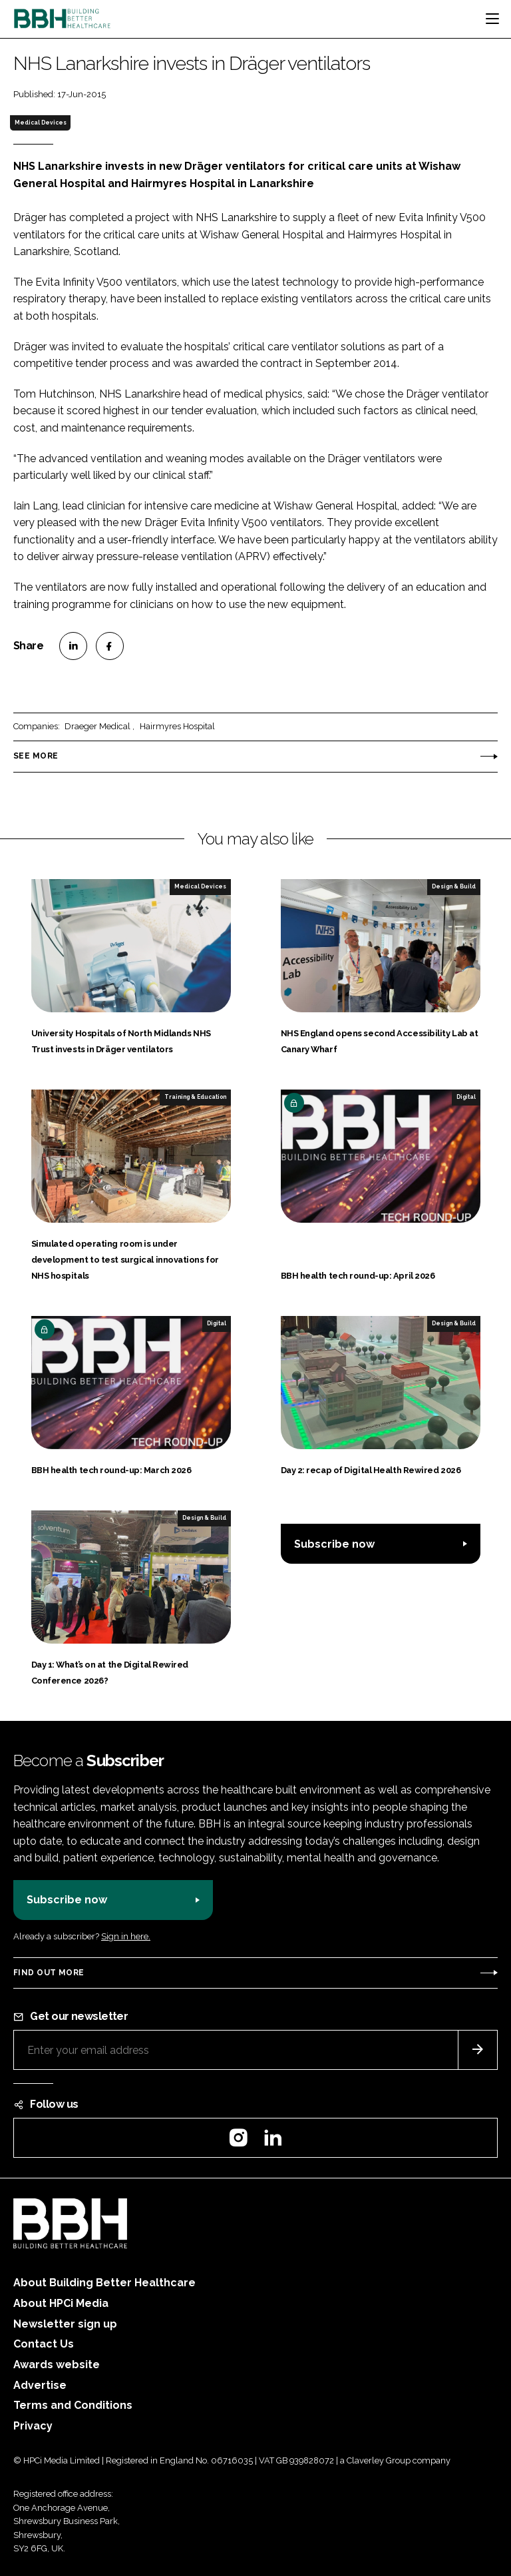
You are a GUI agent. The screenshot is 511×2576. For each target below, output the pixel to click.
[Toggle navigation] (492, 19)
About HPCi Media (60, 2303)
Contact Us (43, 2344)
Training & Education (195, 1097)
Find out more (48, 1972)
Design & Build (454, 886)
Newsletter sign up (65, 2324)
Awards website (56, 2364)
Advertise (40, 2385)
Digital (466, 1097)
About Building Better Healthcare (104, 2282)
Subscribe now (334, 1544)
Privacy (33, 2425)
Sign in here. (125, 1936)
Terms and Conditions (72, 2405)
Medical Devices (41, 122)
